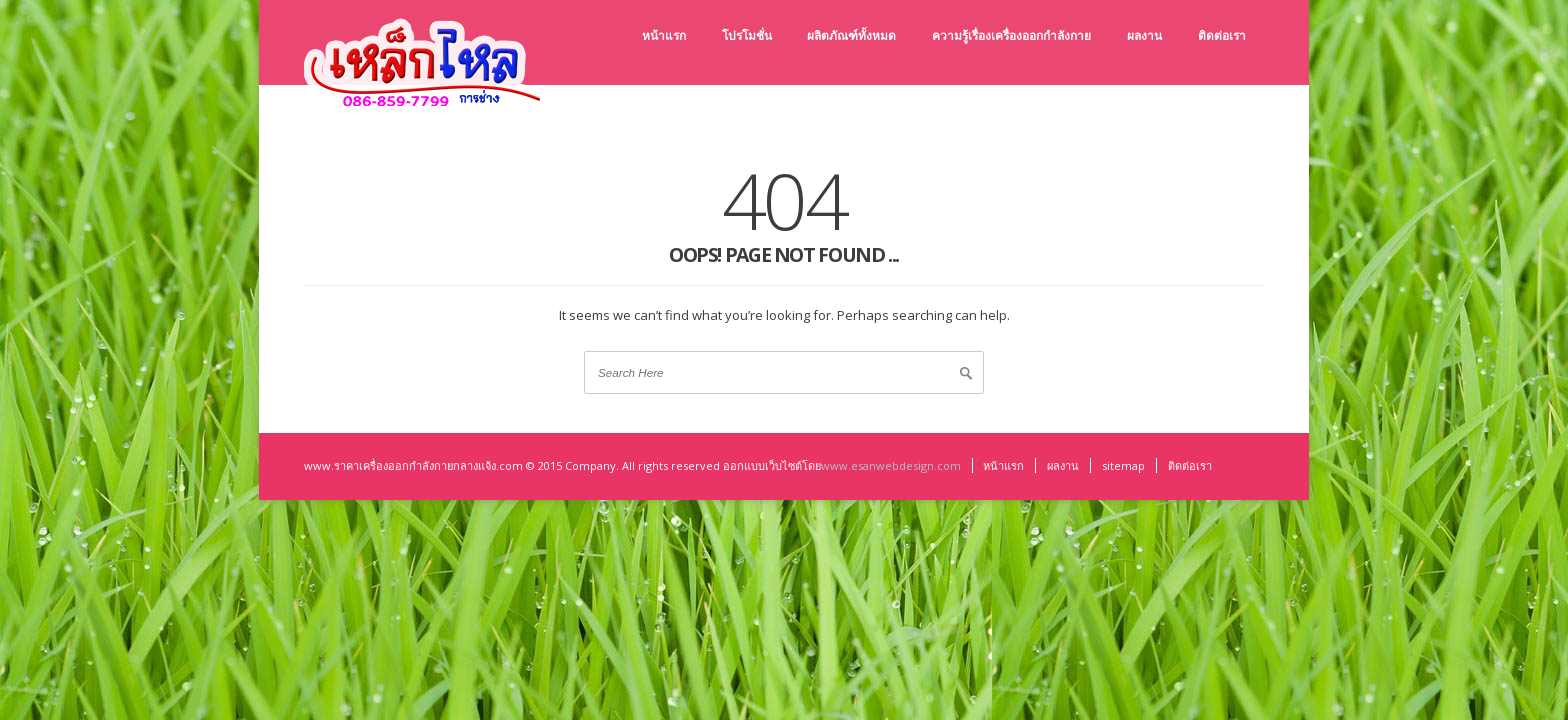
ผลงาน (1063, 465)
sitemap (1123, 465)
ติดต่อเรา (1190, 465)
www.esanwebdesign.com (891, 465)
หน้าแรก (1003, 465)
